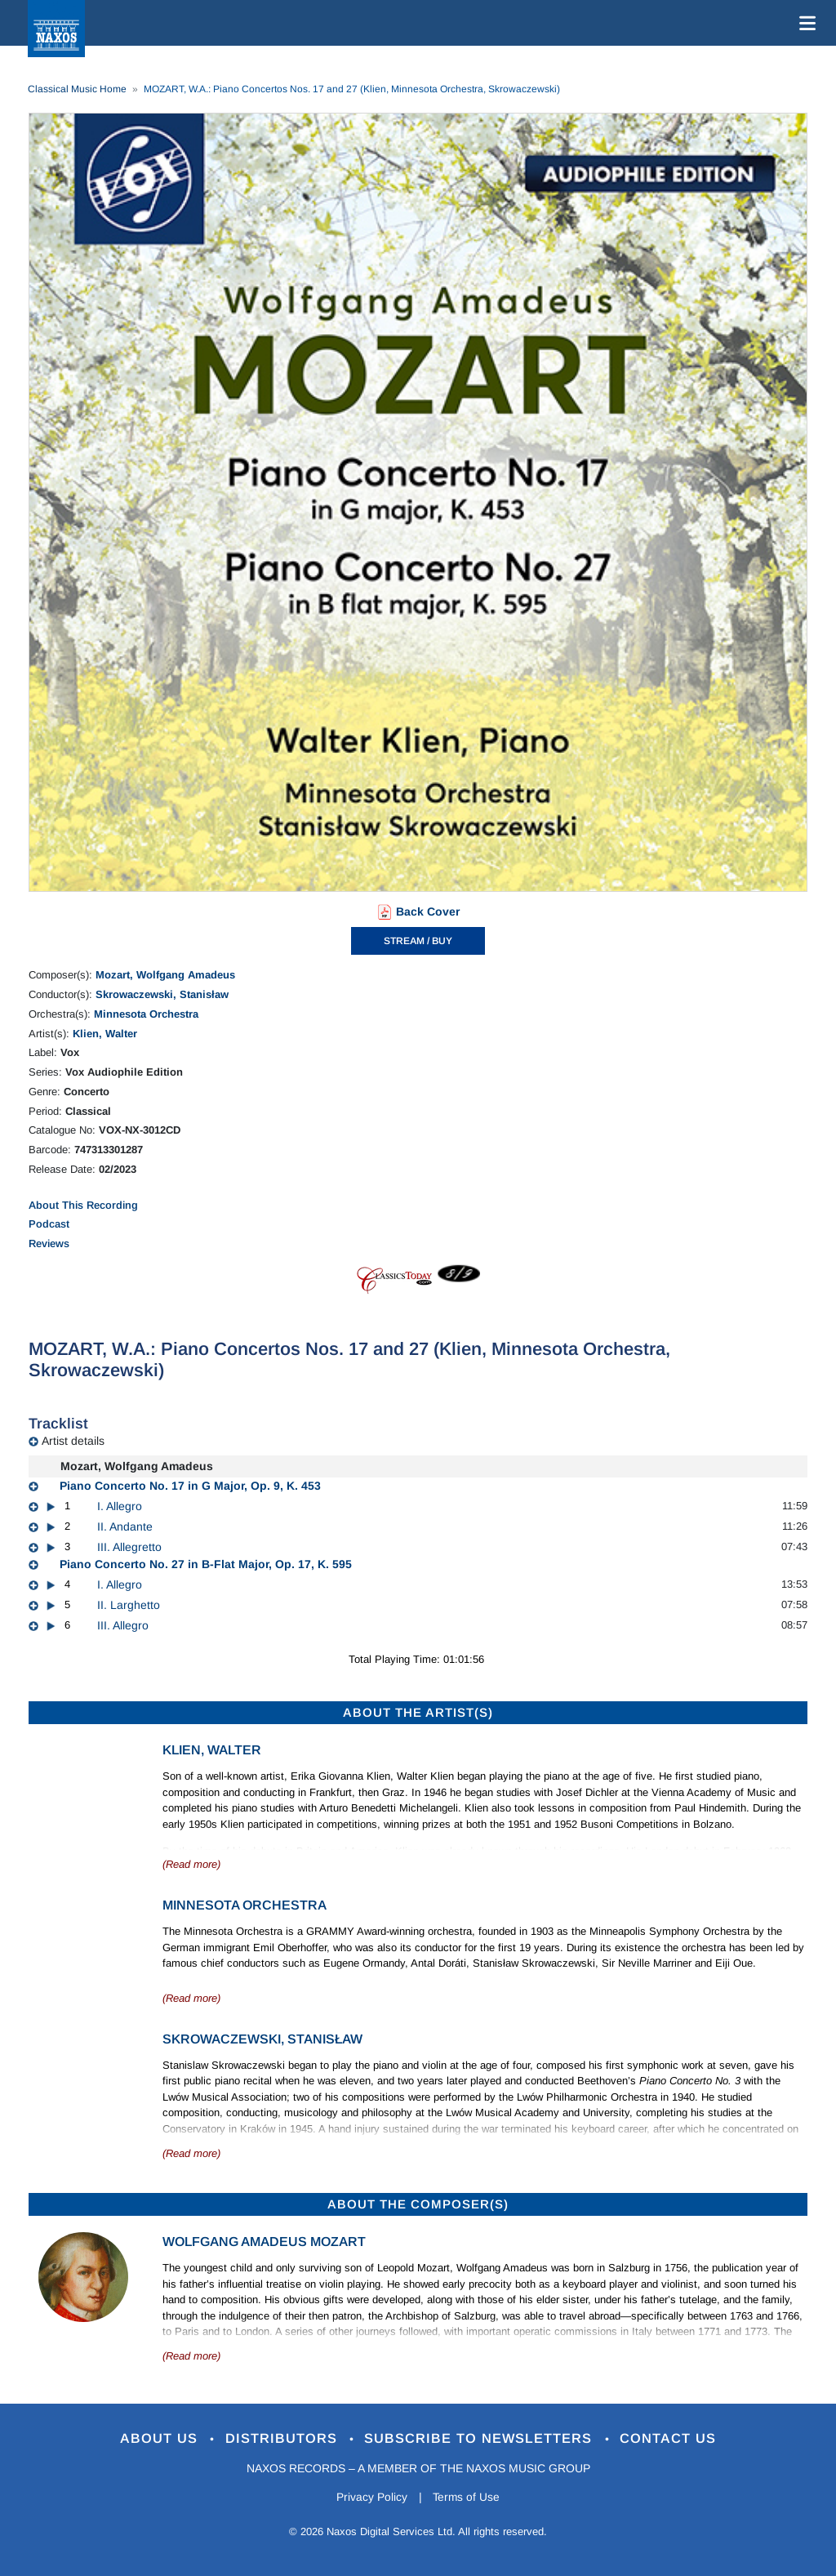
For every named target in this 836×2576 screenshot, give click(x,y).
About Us (159, 2438)
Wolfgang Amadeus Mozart (264, 2241)
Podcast (49, 1224)
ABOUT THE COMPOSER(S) (418, 2204)
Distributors (283, 2438)
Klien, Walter (105, 1033)
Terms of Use (467, 2497)
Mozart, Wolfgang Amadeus (165, 975)
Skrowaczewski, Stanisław (162, 994)
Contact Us (670, 2438)
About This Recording (83, 1205)
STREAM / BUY (418, 941)
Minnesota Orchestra (146, 1014)
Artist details (73, 1440)
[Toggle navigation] (804, 23)
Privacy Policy (371, 2497)
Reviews (49, 1243)
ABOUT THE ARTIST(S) (418, 1712)
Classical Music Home (77, 89)
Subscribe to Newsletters (481, 2438)
